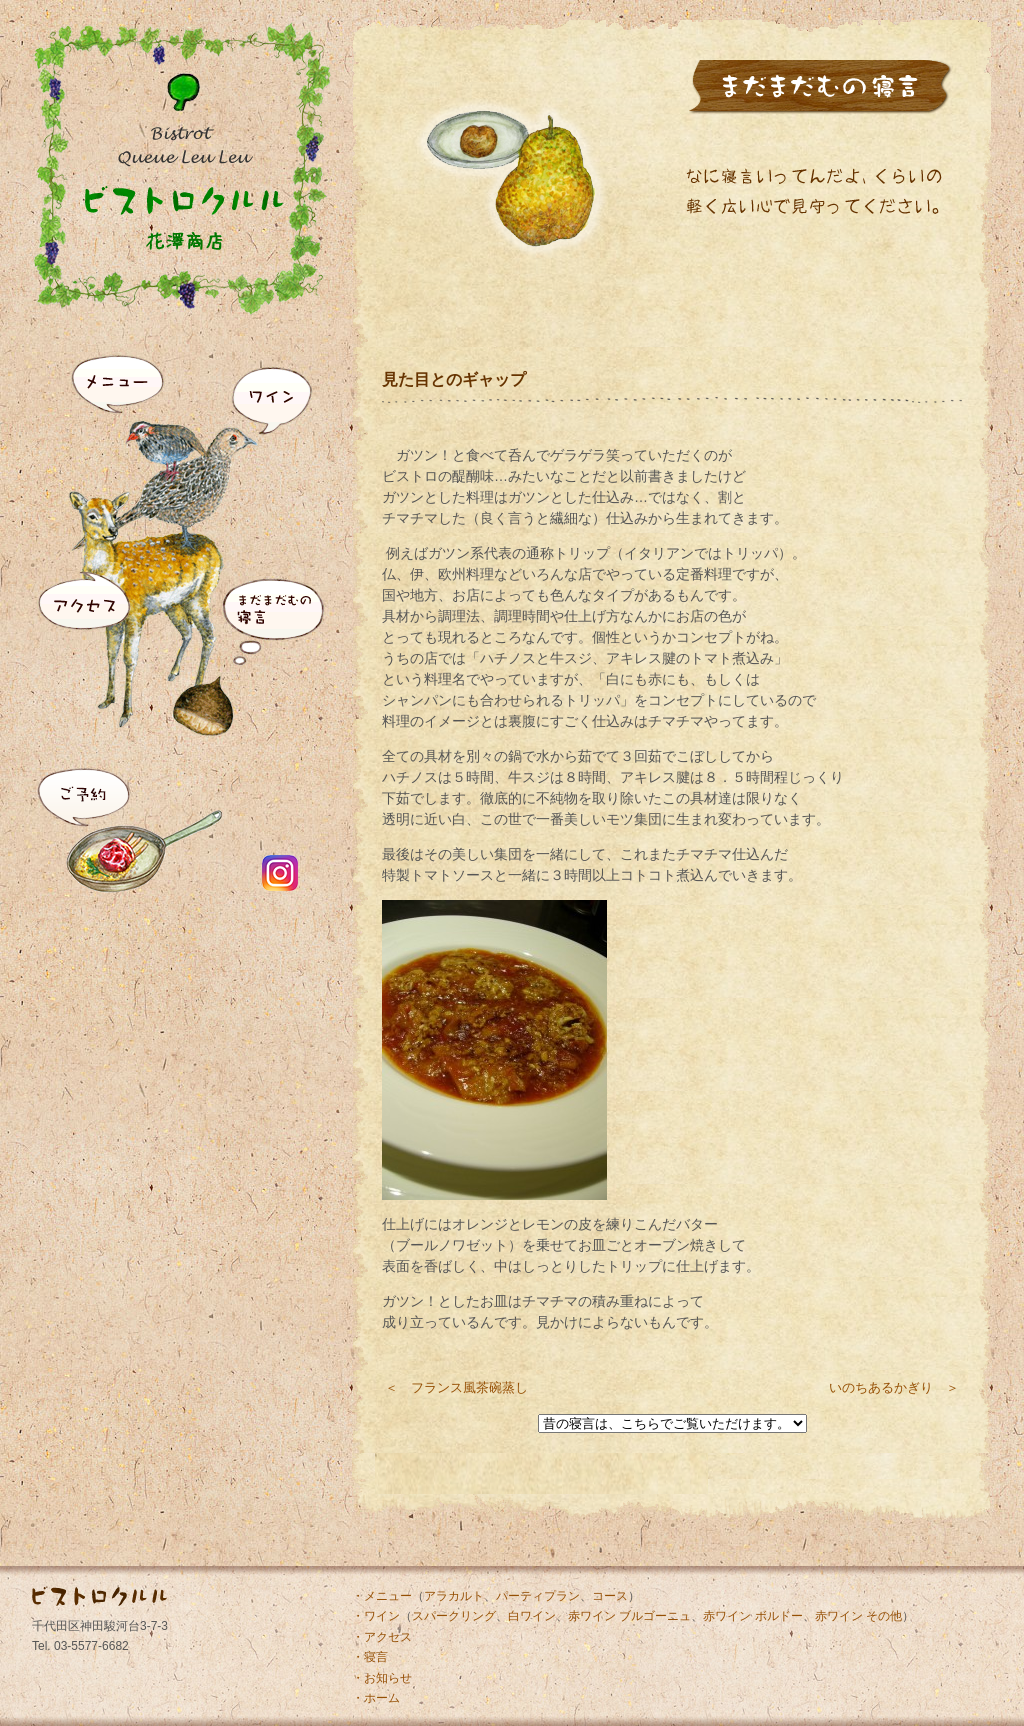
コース (610, 1596)
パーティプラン (538, 1596)
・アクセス (382, 1637)
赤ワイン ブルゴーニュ (629, 1616)
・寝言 (370, 1657)
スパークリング (454, 1616)
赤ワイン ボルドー (752, 1616)
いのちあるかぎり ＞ (894, 1387)
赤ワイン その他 (858, 1616)
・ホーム (376, 1698)
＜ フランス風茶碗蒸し (456, 1387)
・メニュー (382, 1596)
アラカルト (454, 1596)
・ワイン (376, 1616)
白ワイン (532, 1616)
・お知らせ (382, 1678)
